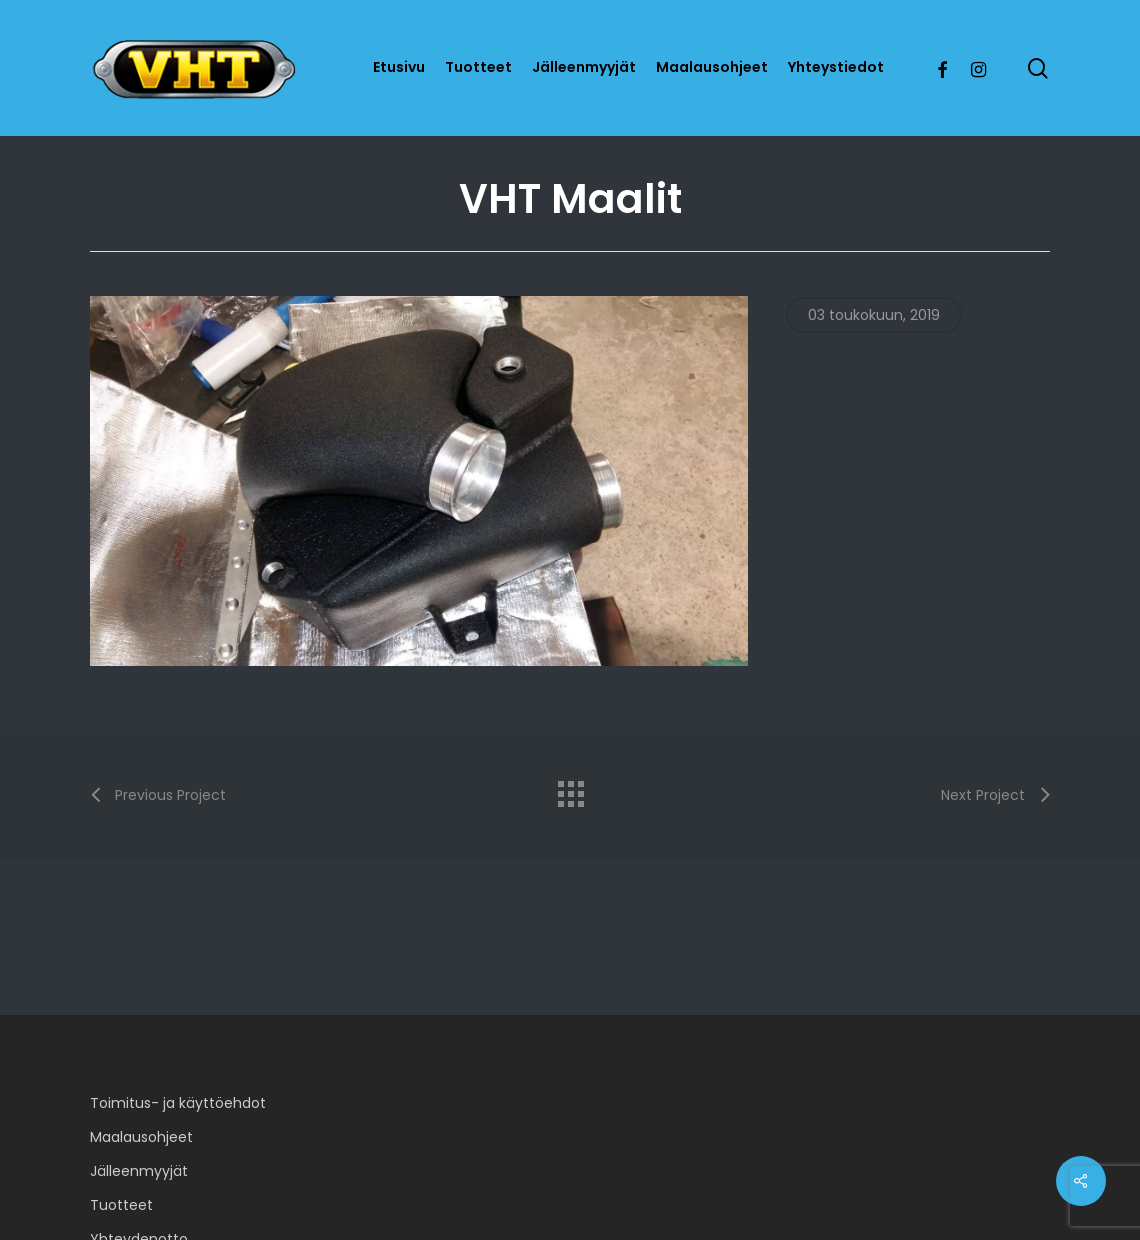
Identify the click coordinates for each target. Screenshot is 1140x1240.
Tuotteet (121, 1205)
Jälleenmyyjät (139, 1171)
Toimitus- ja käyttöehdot (178, 1103)
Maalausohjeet (141, 1137)
